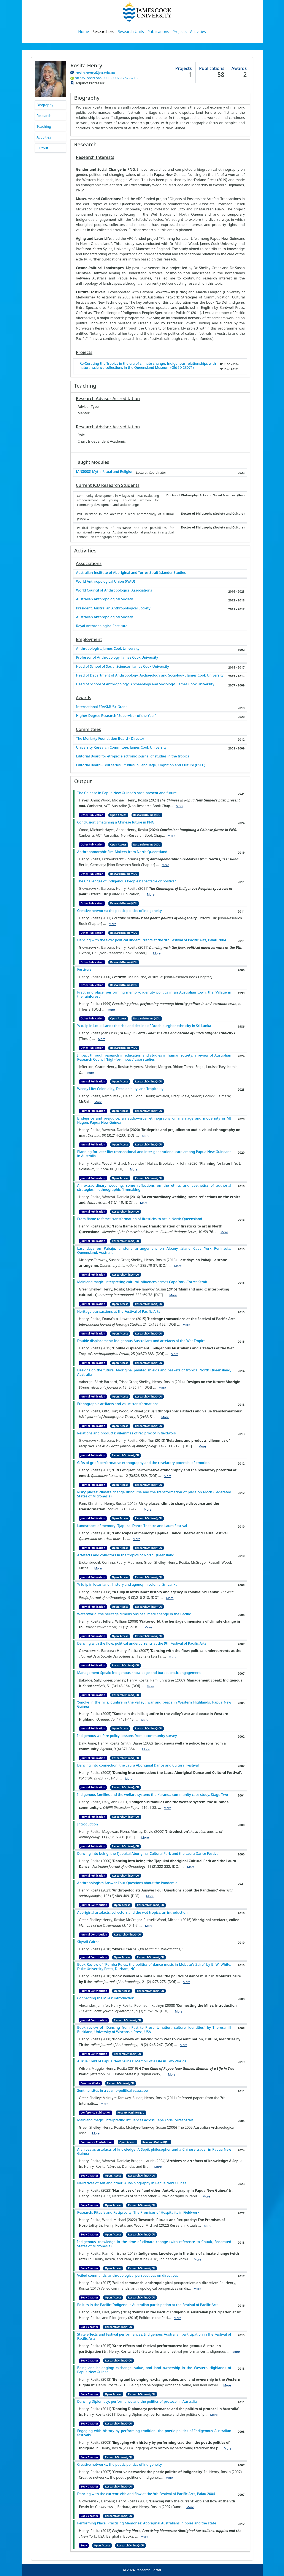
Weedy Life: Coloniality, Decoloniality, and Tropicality (120, 1089)
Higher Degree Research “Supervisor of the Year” (116, 716)
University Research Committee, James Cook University (121, 747)
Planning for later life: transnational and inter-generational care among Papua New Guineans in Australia (154, 1154)
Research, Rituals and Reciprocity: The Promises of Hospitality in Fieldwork (138, 2212)
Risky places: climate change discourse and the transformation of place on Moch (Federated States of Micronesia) (154, 1494)
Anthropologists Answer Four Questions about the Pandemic (127, 1883)
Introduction (87, 1824)
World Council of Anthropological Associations (114, 590)
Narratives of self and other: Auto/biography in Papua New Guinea (131, 2183)
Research (44, 115)
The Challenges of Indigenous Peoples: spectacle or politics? (126, 881)
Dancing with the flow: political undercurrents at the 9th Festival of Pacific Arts (141, 1643)
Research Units (130, 31)
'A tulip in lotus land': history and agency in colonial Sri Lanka (127, 1584)
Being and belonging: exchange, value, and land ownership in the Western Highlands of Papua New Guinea (154, 2370)
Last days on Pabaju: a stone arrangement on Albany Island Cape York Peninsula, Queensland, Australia (154, 1250)
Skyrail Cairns (88, 1942)
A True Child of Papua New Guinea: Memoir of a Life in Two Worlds (131, 2061)
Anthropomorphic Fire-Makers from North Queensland (122, 852)
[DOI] (96, 1009)
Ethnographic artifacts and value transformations (118, 1404)
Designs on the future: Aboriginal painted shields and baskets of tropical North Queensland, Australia (154, 1372)
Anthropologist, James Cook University (107, 649)
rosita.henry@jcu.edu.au (95, 72)
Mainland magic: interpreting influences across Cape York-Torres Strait (135, 2120)
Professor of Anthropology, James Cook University (117, 657)
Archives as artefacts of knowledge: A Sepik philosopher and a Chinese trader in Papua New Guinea (154, 2151)
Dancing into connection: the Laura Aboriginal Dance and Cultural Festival (138, 1765)
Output (42, 148)
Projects (180, 31)
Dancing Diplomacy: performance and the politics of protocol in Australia (137, 2401)
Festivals (84, 969)
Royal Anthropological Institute (101, 626)
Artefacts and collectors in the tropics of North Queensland (125, 1555)
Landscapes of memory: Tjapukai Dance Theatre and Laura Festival (132, 1526)
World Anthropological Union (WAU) (105, 581)
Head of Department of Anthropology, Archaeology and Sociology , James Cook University (150, 675)
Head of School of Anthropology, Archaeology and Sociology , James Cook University (145, 684)
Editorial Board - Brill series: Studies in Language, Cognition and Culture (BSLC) (140, 765)
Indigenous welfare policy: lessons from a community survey (127, 1736)
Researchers (103, 31)
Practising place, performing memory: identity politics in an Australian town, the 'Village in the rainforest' (154, 994)
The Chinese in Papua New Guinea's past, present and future (127, 793)
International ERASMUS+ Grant (101, 707)
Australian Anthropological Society (104, 599)
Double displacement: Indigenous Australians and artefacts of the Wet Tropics (141, 1341)
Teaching (44, 126)
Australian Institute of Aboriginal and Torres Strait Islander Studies (131, 573)
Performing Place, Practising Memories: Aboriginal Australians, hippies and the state (146, 2523)
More (179, 806)
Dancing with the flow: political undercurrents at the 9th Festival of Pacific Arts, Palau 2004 (151, 940)
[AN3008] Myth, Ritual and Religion (104, 472)
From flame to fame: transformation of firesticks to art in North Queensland (139, 1219)
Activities (198, 31)
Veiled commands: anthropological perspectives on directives (127, 2275)
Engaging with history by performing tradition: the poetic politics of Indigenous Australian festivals (154, 2433)
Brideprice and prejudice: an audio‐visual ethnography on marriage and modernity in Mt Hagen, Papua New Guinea (154, 1120)
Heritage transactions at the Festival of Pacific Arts (118, 1311)
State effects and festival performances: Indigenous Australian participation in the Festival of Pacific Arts (154, 2336)
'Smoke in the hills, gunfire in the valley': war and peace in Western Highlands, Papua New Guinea (154, 1704)
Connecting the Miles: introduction (105, 1998)
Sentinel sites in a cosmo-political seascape (112, 2091)
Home (83, 31)
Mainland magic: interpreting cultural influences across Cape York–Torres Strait (142, 1282)
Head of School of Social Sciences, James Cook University (122, 666)
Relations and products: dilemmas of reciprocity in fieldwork (126, 1433)
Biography (45, 105)
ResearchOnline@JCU (146, 815)
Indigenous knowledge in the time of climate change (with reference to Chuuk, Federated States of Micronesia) (154, 2244)
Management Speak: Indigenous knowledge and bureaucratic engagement (139, 1673)
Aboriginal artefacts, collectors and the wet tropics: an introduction (132, 1912)
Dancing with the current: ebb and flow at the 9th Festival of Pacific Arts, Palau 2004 (146, 2494)
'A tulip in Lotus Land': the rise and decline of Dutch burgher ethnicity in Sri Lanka (144, 1026)
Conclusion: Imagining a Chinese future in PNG (115, 822)
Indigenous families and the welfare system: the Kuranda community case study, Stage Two (152, 1795)
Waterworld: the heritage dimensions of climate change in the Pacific (134, 1614)
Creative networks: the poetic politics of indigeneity (119, 911)
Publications (158, 31)
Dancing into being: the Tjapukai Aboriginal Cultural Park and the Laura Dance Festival (148, 1854)
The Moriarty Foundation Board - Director (110, 739)
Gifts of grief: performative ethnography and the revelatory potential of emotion (143, 1463)
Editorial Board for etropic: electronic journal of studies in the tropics (132, 756)
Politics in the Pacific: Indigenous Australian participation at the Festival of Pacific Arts (147, 2305)
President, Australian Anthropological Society (113, 608)
